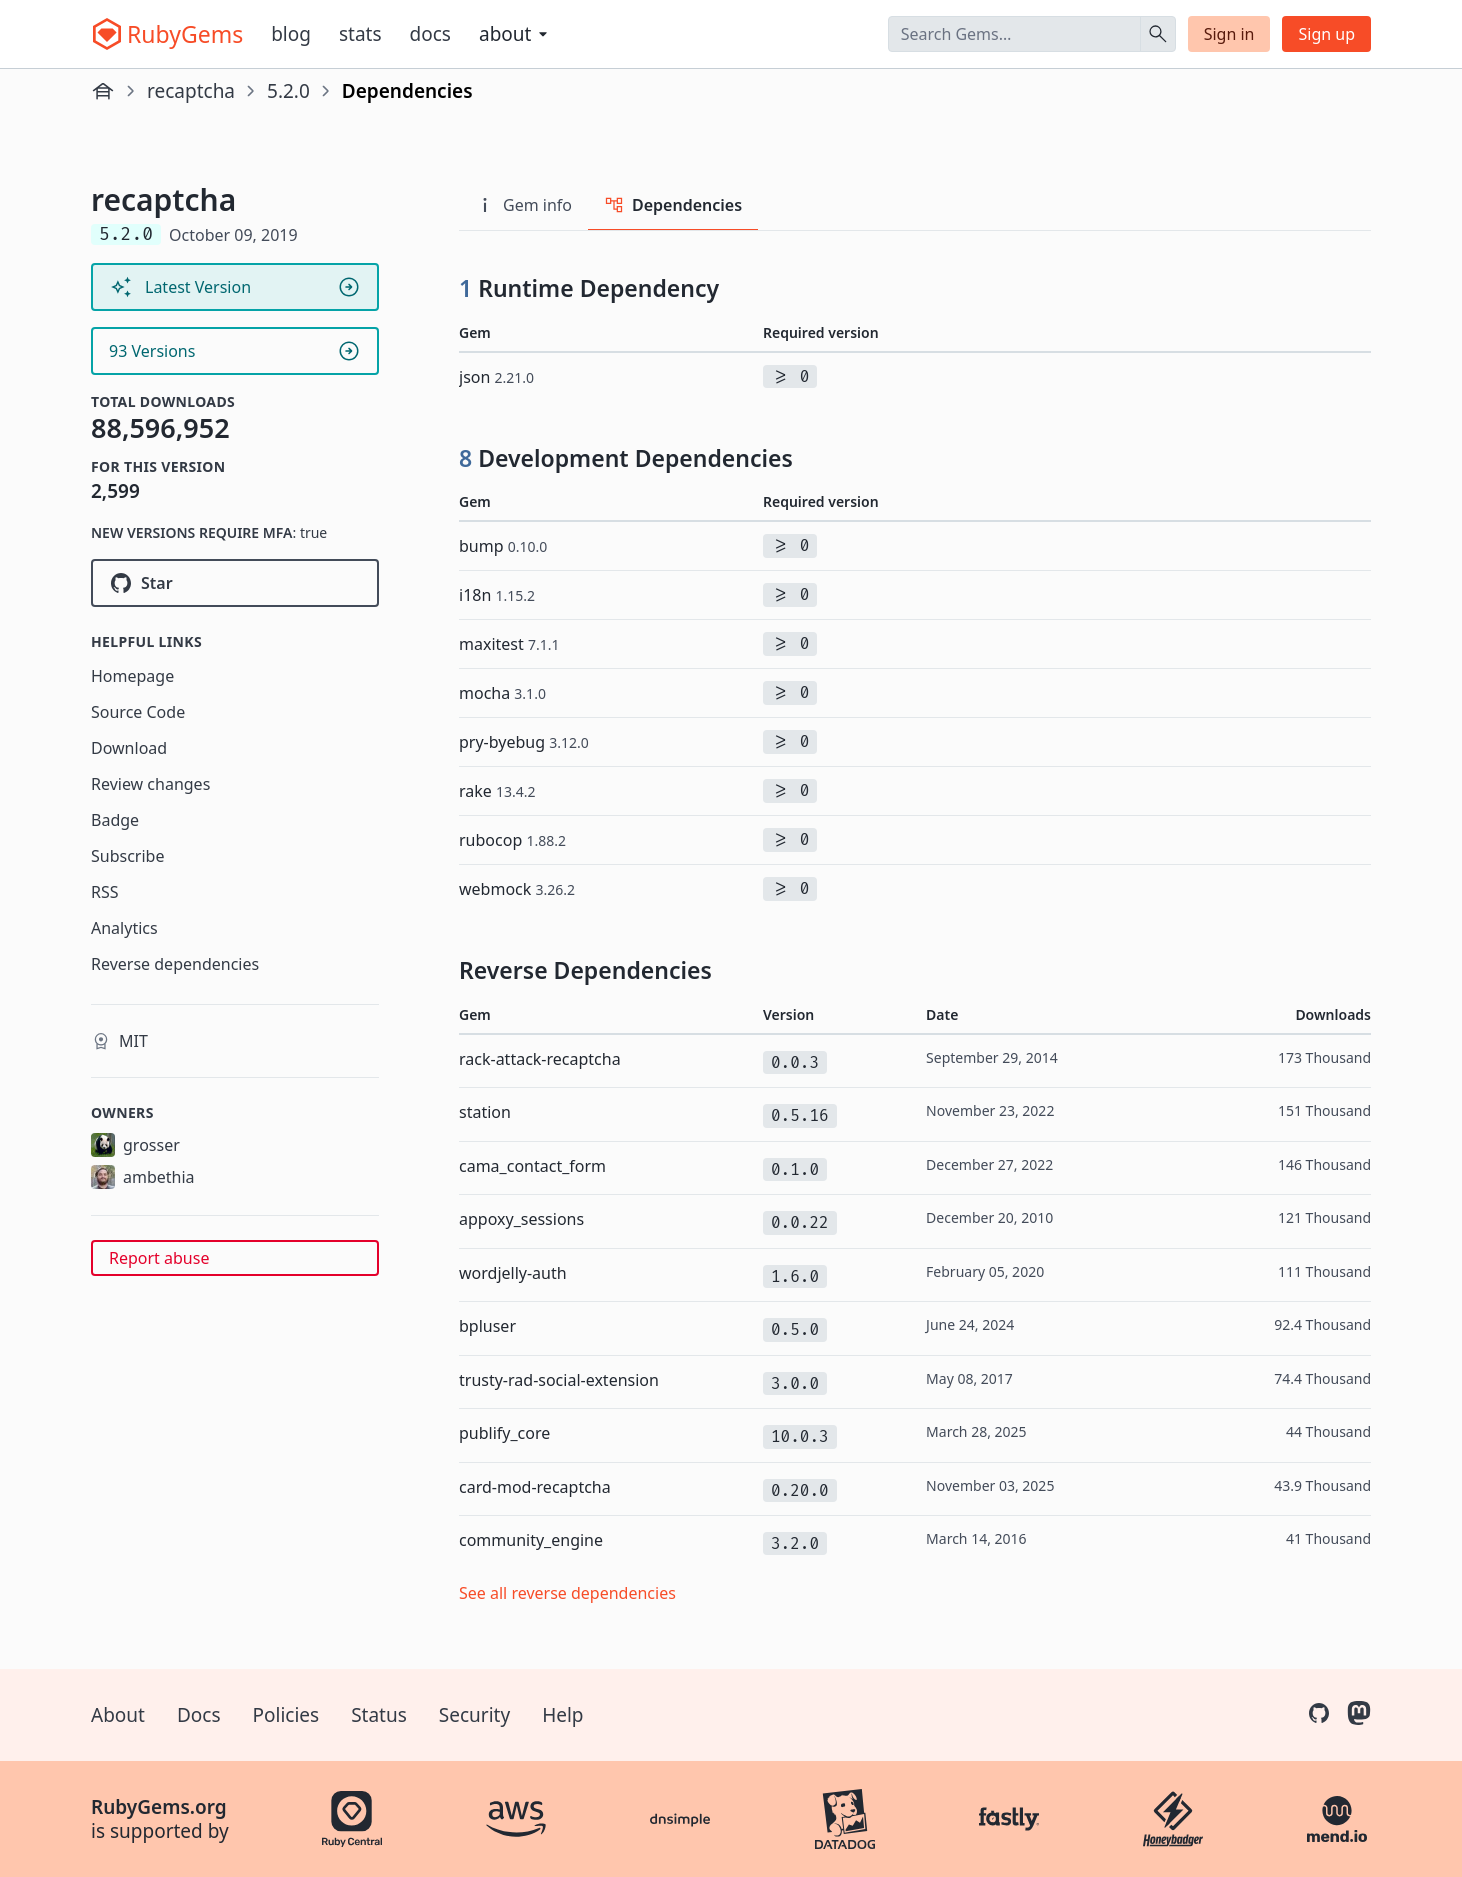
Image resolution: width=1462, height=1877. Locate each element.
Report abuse (159, 1258)
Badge (115, 820)
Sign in (1229, 34)
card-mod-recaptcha (535, 1487)
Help (562, 1715)
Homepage (132, 676)
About (118, 1715)
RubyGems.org (159, 1807)
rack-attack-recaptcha (540, 1059)
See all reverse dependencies (567, 1593)
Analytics (124, 928)
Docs (430, 34)
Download (129, 748)
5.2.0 (288, 91)
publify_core (504, 1433)
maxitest (509, 644)
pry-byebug (524, 742)
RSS (105, 892)
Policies (286, 1715)
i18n (497, 595)
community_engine (531, 1540)
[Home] (103, 91)
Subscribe (127, 856)
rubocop (512, 840)
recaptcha (191, 91)
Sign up (1326, 34)
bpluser (487, 1326)
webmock (517, 889)
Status (379, 1715)
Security (474, 1715)
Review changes (150, 784)
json (496, 377)
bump (503, 546)
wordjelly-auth (513, 1273)
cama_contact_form (532, 1166)
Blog (291, 34)
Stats (360, 34)
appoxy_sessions (521, 1219)
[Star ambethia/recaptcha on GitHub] (235, 583)
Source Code (138, 712)
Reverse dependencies (175, 964)
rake (497, 791)
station (485, 1112)
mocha (502, 693)
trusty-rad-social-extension (559, 1380)
